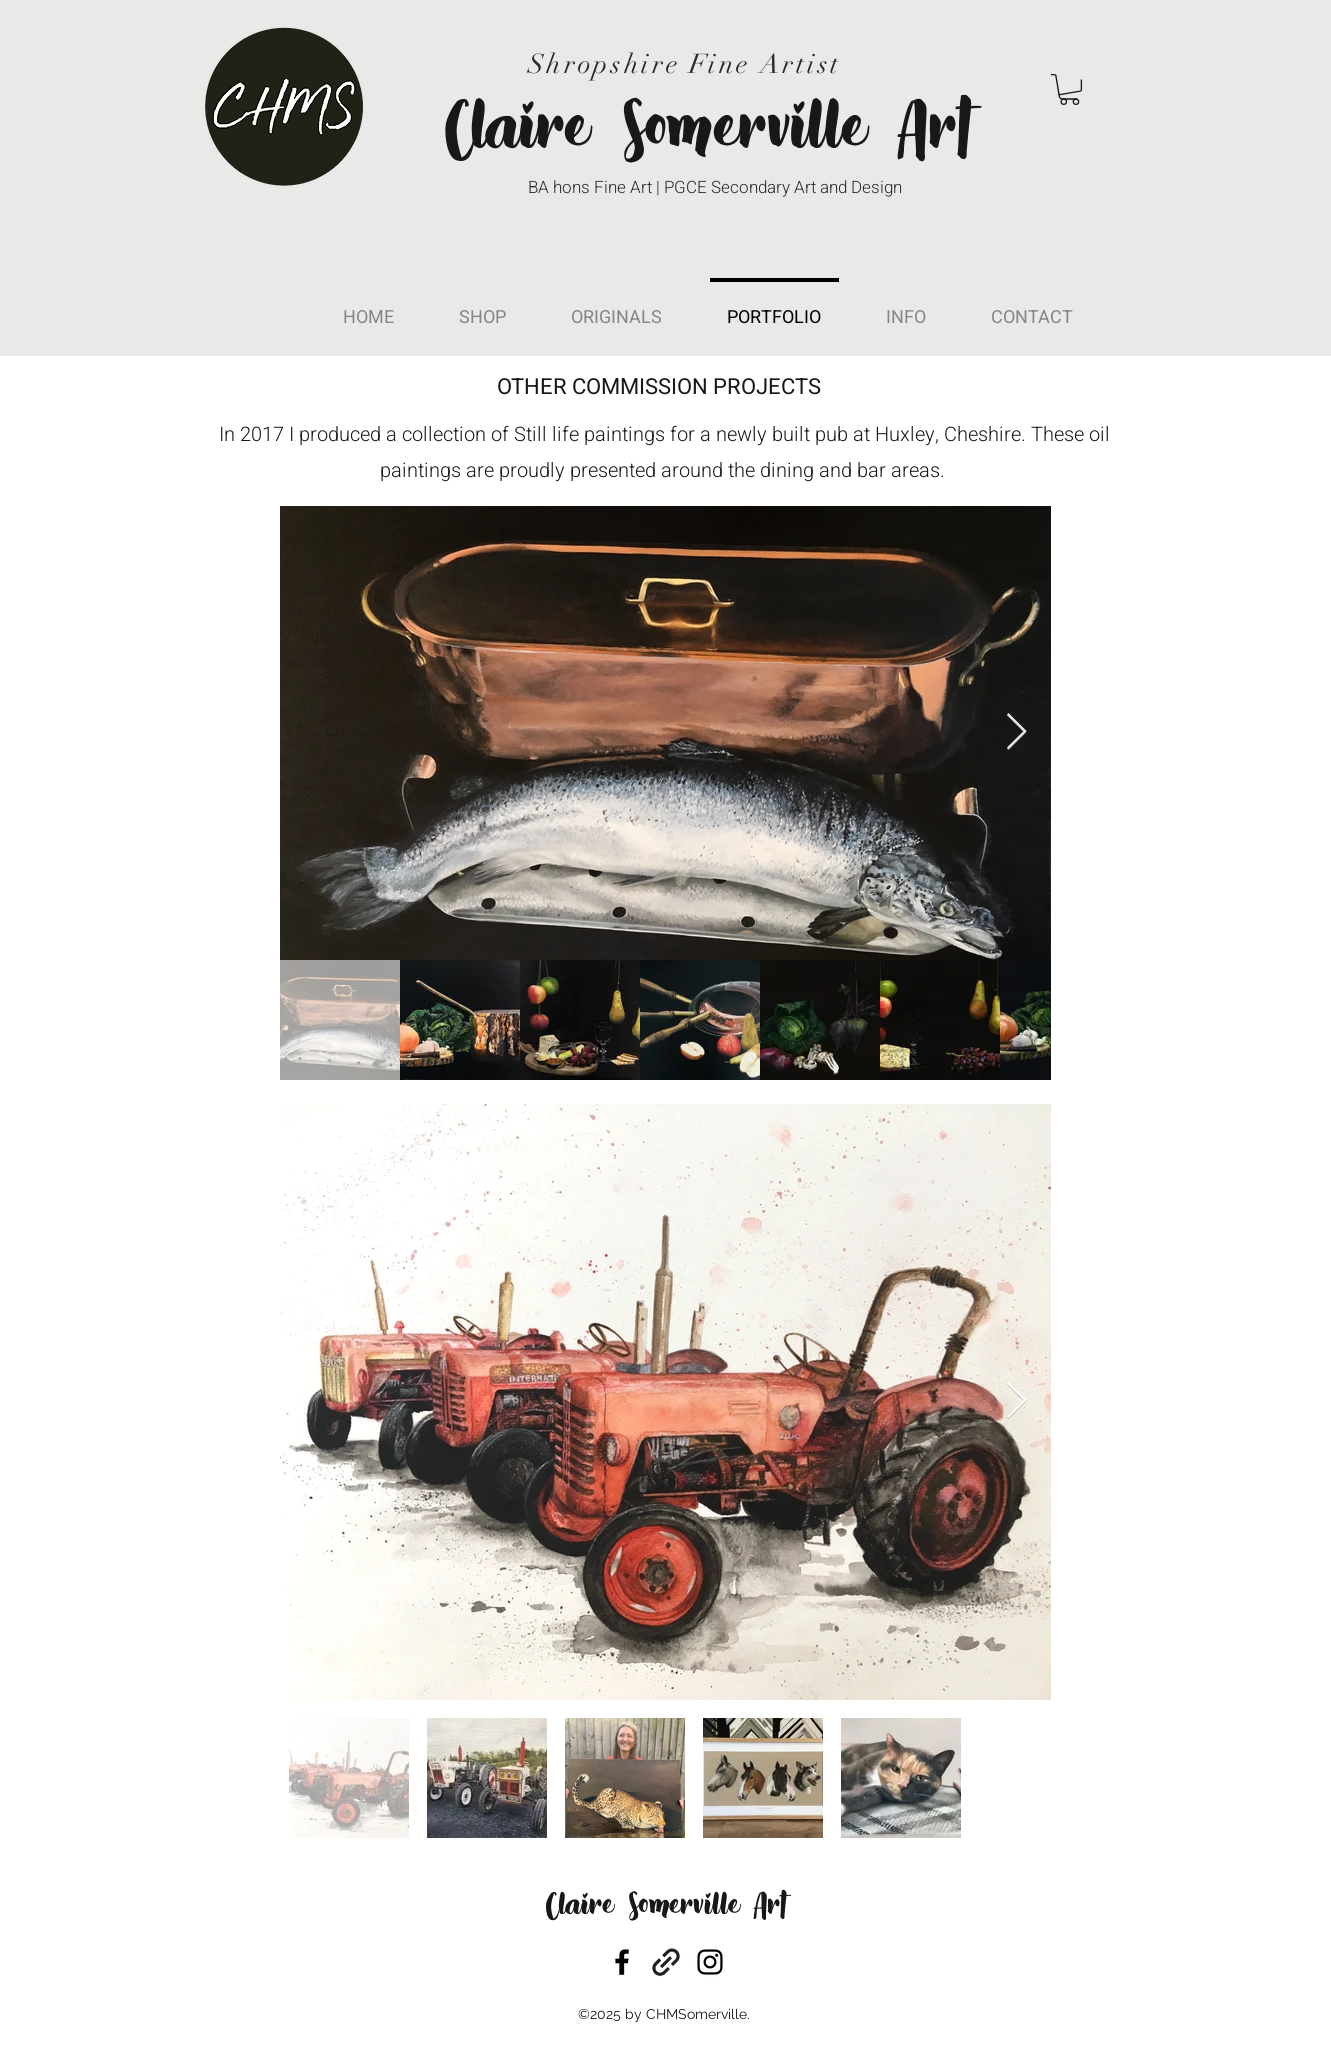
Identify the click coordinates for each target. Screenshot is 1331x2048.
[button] (1069, 89)
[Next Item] (1016, 732)
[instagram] (710, 1962)
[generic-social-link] (666, 1962)
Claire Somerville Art (666, 1907)
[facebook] (622, 1962)
